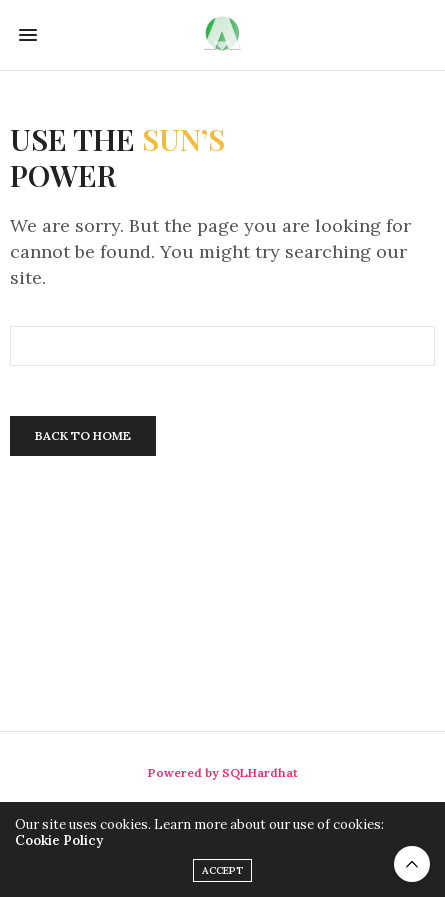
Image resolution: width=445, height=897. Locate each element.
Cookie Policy (59, 840)
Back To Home (83, 435)
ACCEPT (222, 870)
